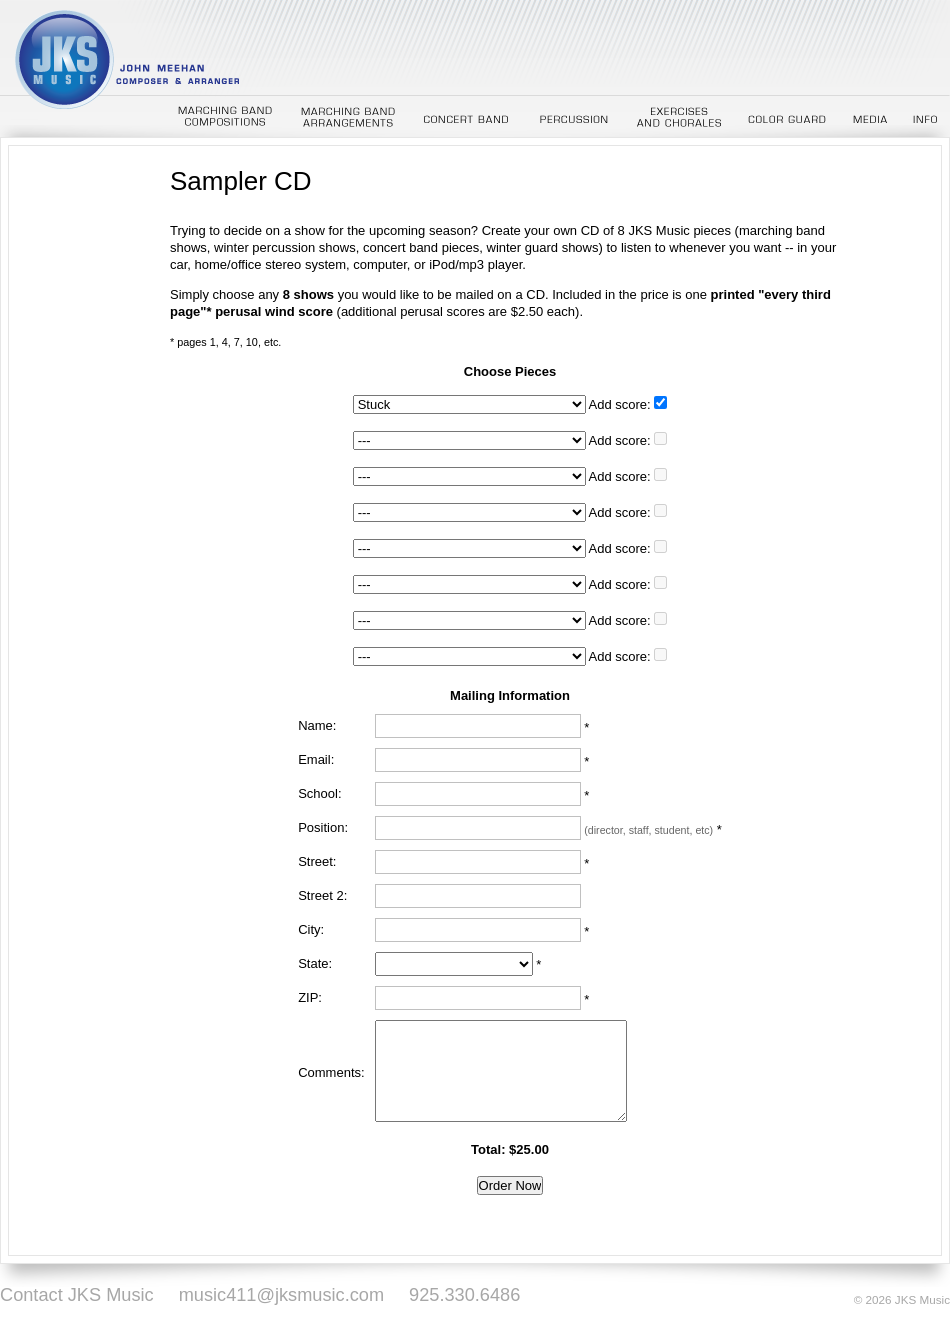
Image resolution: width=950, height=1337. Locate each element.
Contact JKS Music (77, 1295)
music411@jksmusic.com (281, 1295)
